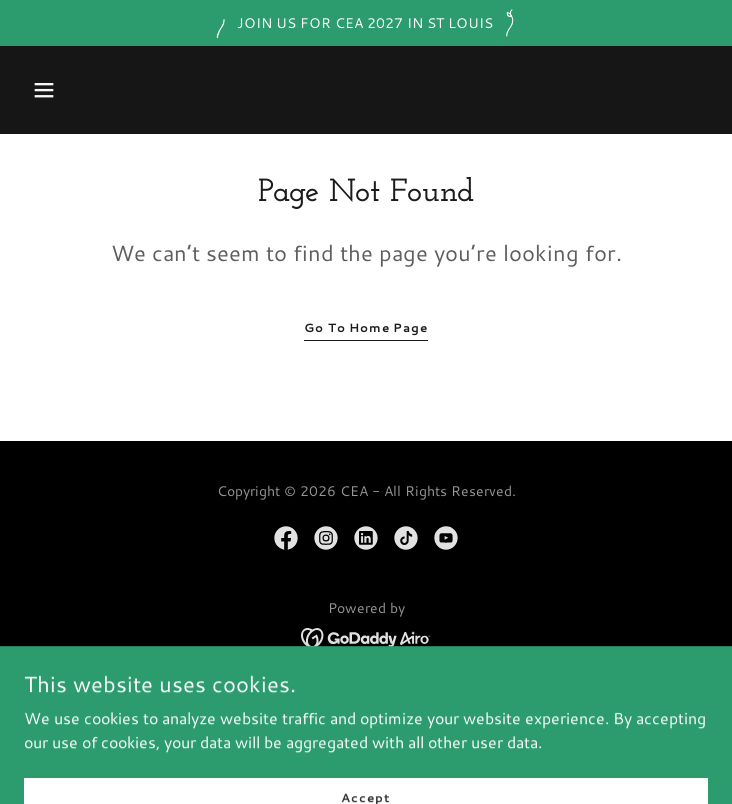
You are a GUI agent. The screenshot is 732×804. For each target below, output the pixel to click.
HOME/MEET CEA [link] (366, 694)
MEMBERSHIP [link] (366, 722)
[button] (44, 90)
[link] (286, 538)
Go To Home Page (366, 327)
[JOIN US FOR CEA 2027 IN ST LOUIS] (366, 23)
